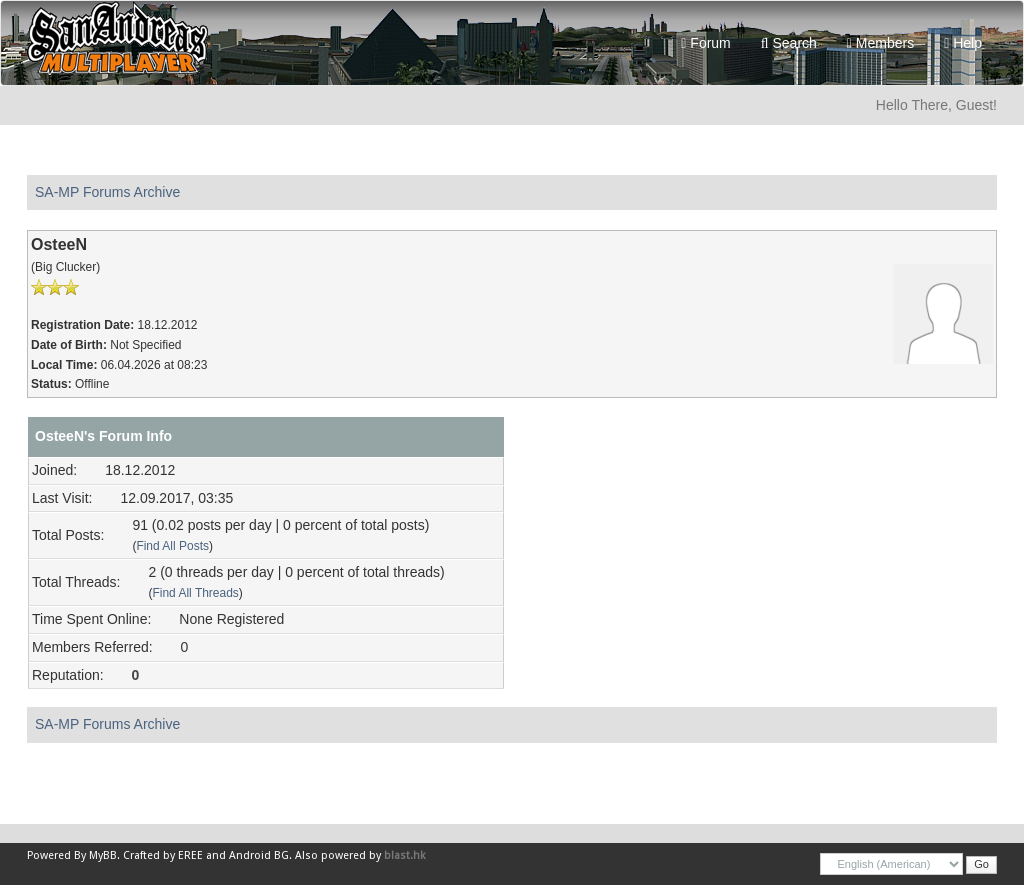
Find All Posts (172, 546)
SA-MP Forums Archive (107, 192)
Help (963, 43)
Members (880, 43)
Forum (705, 43)
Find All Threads (195, 593)
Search (789, 43)
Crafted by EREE (163, 855)
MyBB (103, 855)
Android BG (259, 855)
